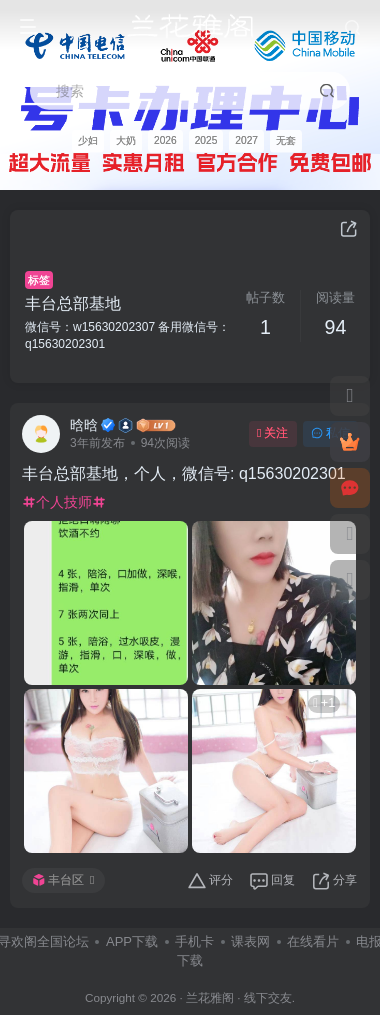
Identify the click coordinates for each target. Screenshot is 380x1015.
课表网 (250, 941)
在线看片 (313, 941)
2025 (206, 140)
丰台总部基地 (73, 303)
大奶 (126, 140)
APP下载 (132, 941)
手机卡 (194, 941)
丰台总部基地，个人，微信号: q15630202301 (184, 473)
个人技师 (64, 502)
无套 (286, 140)
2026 (165, 140)
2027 (246, 140)
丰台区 (63, 880)
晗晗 (84, 425)
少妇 (88, 140)
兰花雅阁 (210, 997)
